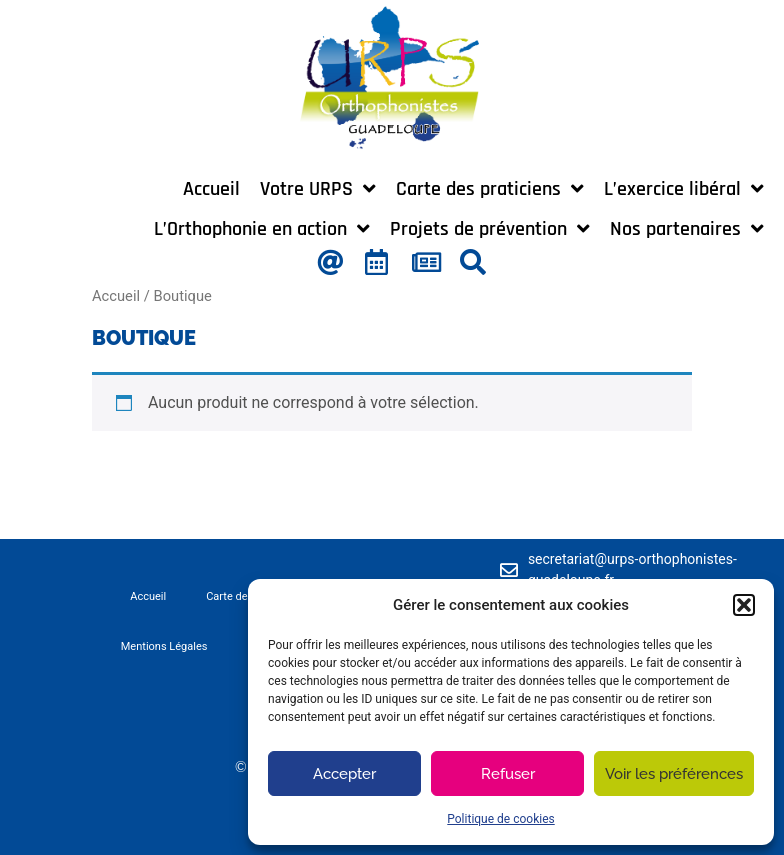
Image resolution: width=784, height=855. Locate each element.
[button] (744, 605)
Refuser (508, 774)
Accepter (344, 774)
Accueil (116, 296)
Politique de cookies (500, 819)
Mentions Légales (164, 646)
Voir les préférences (674, 774)
